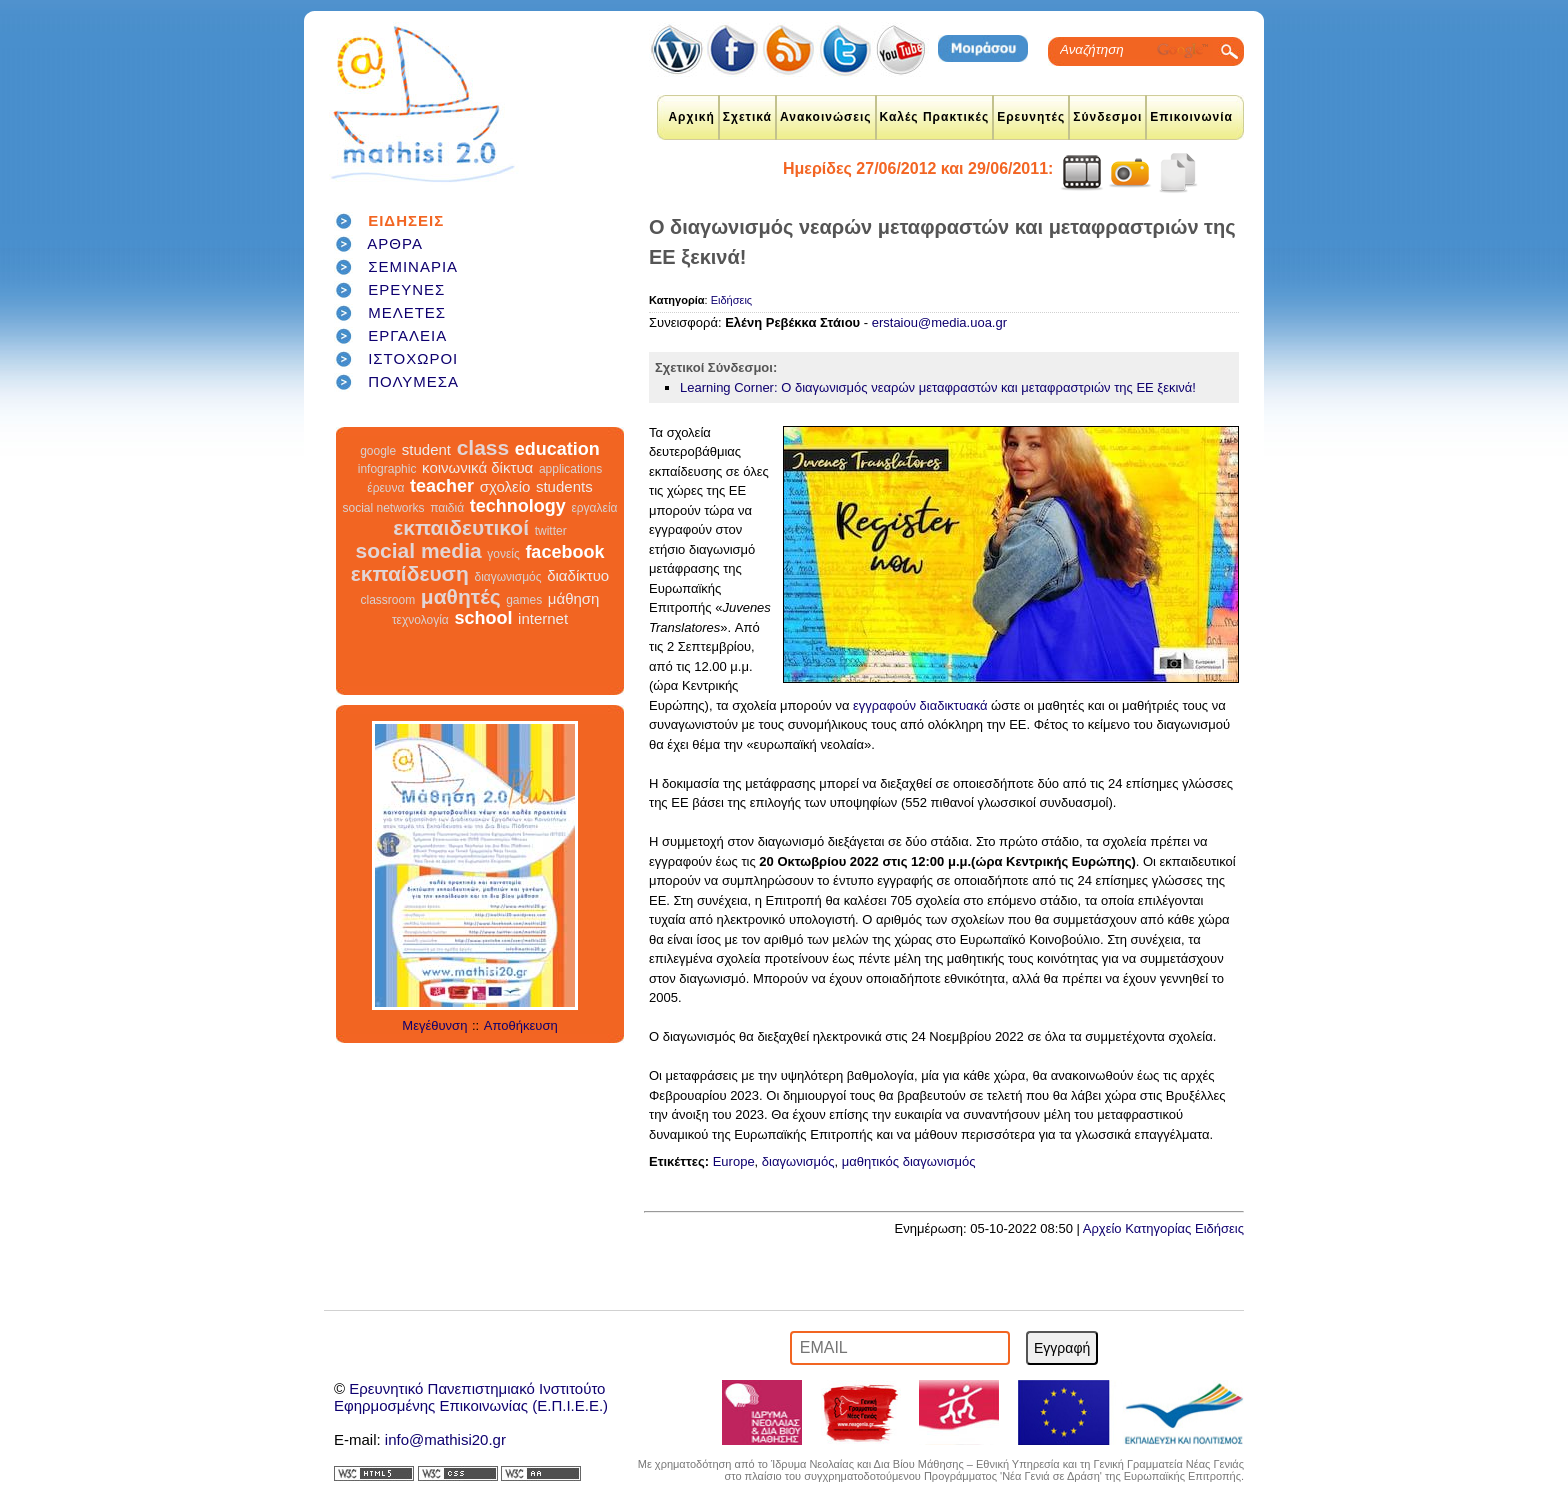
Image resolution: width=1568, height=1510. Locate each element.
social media (419, 550)
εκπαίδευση (410, 573)
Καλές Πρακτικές (935, 117)
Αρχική (691, 117)
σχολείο (505, 486)
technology (518, 506)
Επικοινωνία (1191, 117)
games (524, 600)
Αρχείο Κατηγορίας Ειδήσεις (1163, 1228)
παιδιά (447, 508)
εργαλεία (594, 508)
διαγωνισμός (507, 577)
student (426, 449)
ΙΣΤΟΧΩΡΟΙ (413, 358)
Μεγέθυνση (434, 1025)
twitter (551, 531)
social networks (384, 508)
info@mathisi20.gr (445, 1439)
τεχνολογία (420, 620)
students (564, 486)
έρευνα (385, 488)
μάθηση (574, 598)
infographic (387, 469)
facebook (564, 552)
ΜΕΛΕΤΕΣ (407, 312)
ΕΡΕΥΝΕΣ (406, 289)
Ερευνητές (1031, 117)
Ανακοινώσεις (826, 117)
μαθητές (461, 596)
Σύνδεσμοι (1107, 117)
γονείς (503, 554)
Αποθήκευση (521, 1025)
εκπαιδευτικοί (461, 527)
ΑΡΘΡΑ (395, 243)
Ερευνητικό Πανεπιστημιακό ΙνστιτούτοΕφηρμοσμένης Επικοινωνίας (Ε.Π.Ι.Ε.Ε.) (471, 1397)
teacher (442, 486)
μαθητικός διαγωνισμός (909, 1161)
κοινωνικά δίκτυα (477, 467)
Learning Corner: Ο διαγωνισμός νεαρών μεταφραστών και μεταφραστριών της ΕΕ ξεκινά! (938, 387)
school (483, 618)
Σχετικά (747, 117)
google (378, 451)
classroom (388, 600)
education (557, 449)
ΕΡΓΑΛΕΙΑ (407, 335)
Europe (734, 1161)
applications (570, 469)
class (483, 447)
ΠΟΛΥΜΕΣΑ (413, 381)
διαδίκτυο (578, 575)
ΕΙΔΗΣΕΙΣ (406, 220)
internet (543, 618)
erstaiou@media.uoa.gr (939, 322)
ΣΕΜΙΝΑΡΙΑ (413, 266)
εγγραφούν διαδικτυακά (920, 705)
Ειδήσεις (731, 300)
